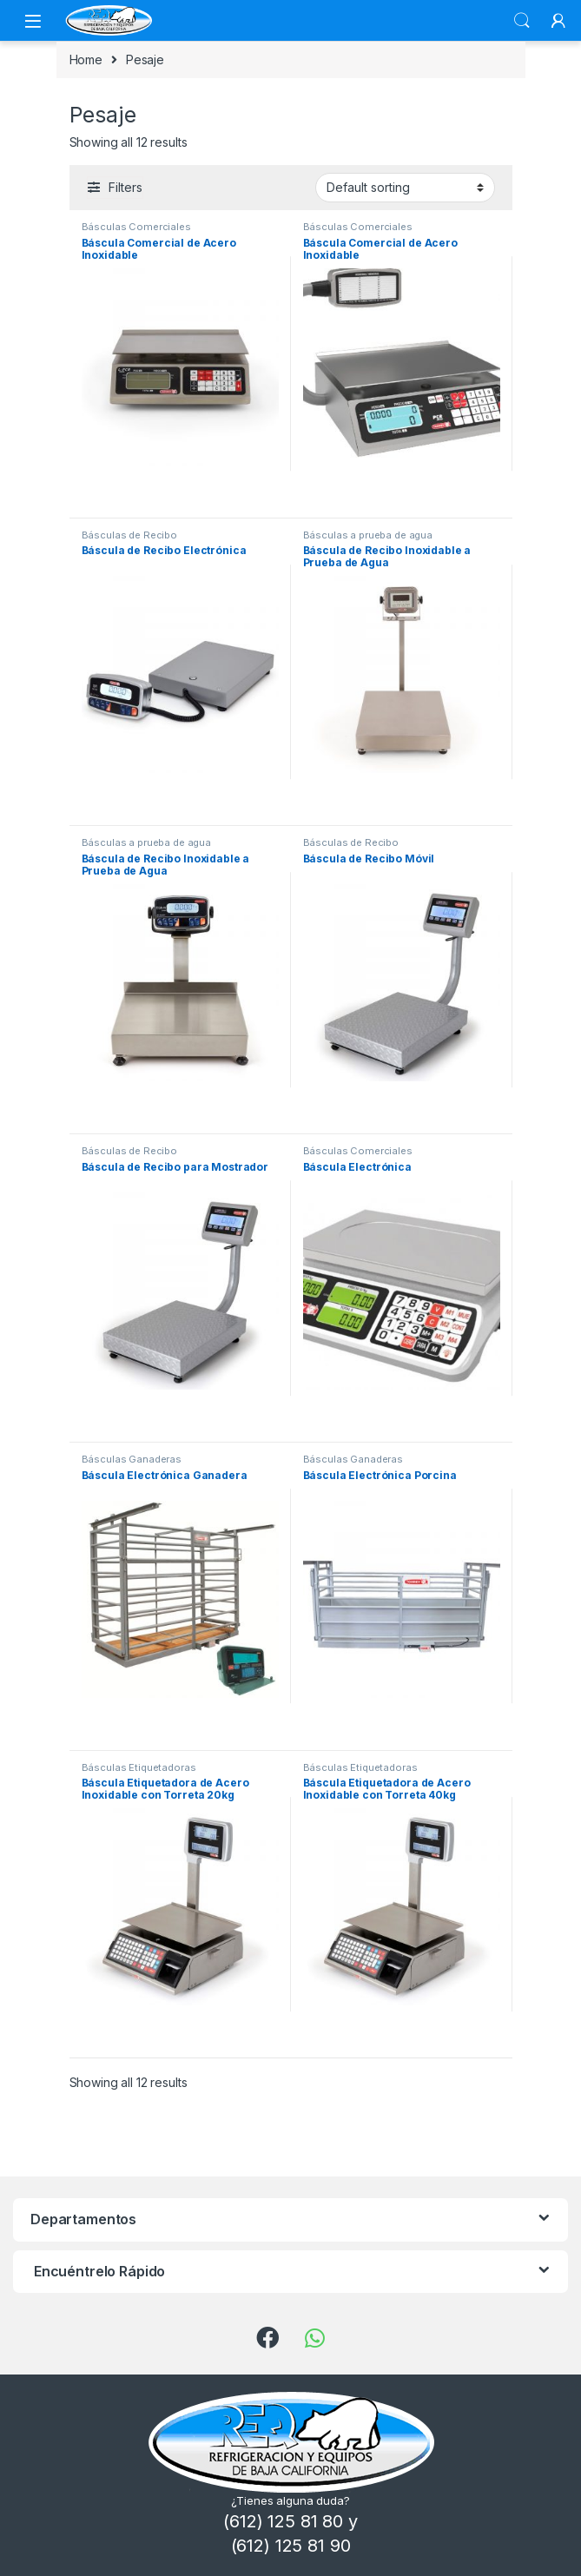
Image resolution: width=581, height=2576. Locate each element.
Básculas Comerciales (136, 227)
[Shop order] (405, 187)
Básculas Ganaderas (132, 1459)
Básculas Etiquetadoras (139, 1767)
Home (85, 59)
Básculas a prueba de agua (368, 535)
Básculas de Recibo (129, 535)
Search (521, 20)
